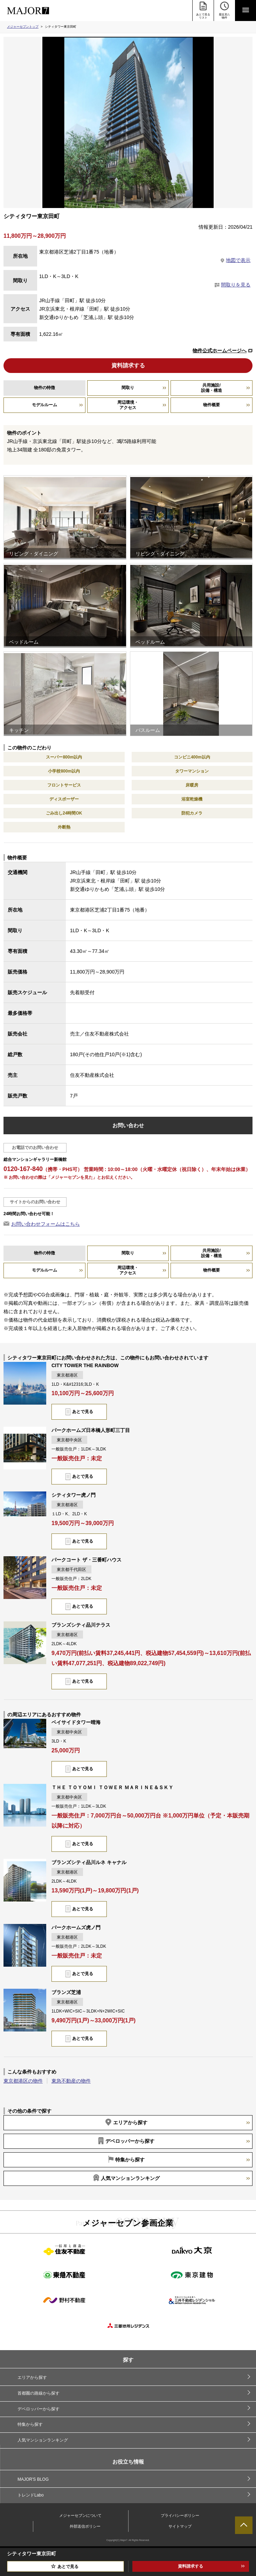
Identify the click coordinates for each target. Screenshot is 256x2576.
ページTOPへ (243, 2525)
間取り (128, 387)
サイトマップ (180, 2526)
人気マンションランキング (130, 2178)
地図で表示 (238, 260)
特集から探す (130, 2159)
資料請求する (128, 365)
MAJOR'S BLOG (33, 2479)
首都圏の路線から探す (39, 2393)
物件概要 (211, 404)
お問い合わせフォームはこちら (45, 1224)
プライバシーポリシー (180, 2515)
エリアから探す (130, 2122)
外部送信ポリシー (85, 2526)
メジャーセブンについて (80, 2515)
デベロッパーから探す (129, 2141)
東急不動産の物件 (71, 2081)
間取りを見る (235, 285)
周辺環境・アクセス (127, 405)
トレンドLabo (31, 2495)
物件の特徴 (44, 387)
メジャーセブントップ (23, 26)
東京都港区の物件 (23, 2081)
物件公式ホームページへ (220, 350)
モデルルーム (44, 404)
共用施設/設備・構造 (211, 388)
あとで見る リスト (203, 10)
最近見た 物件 (224, 10)
